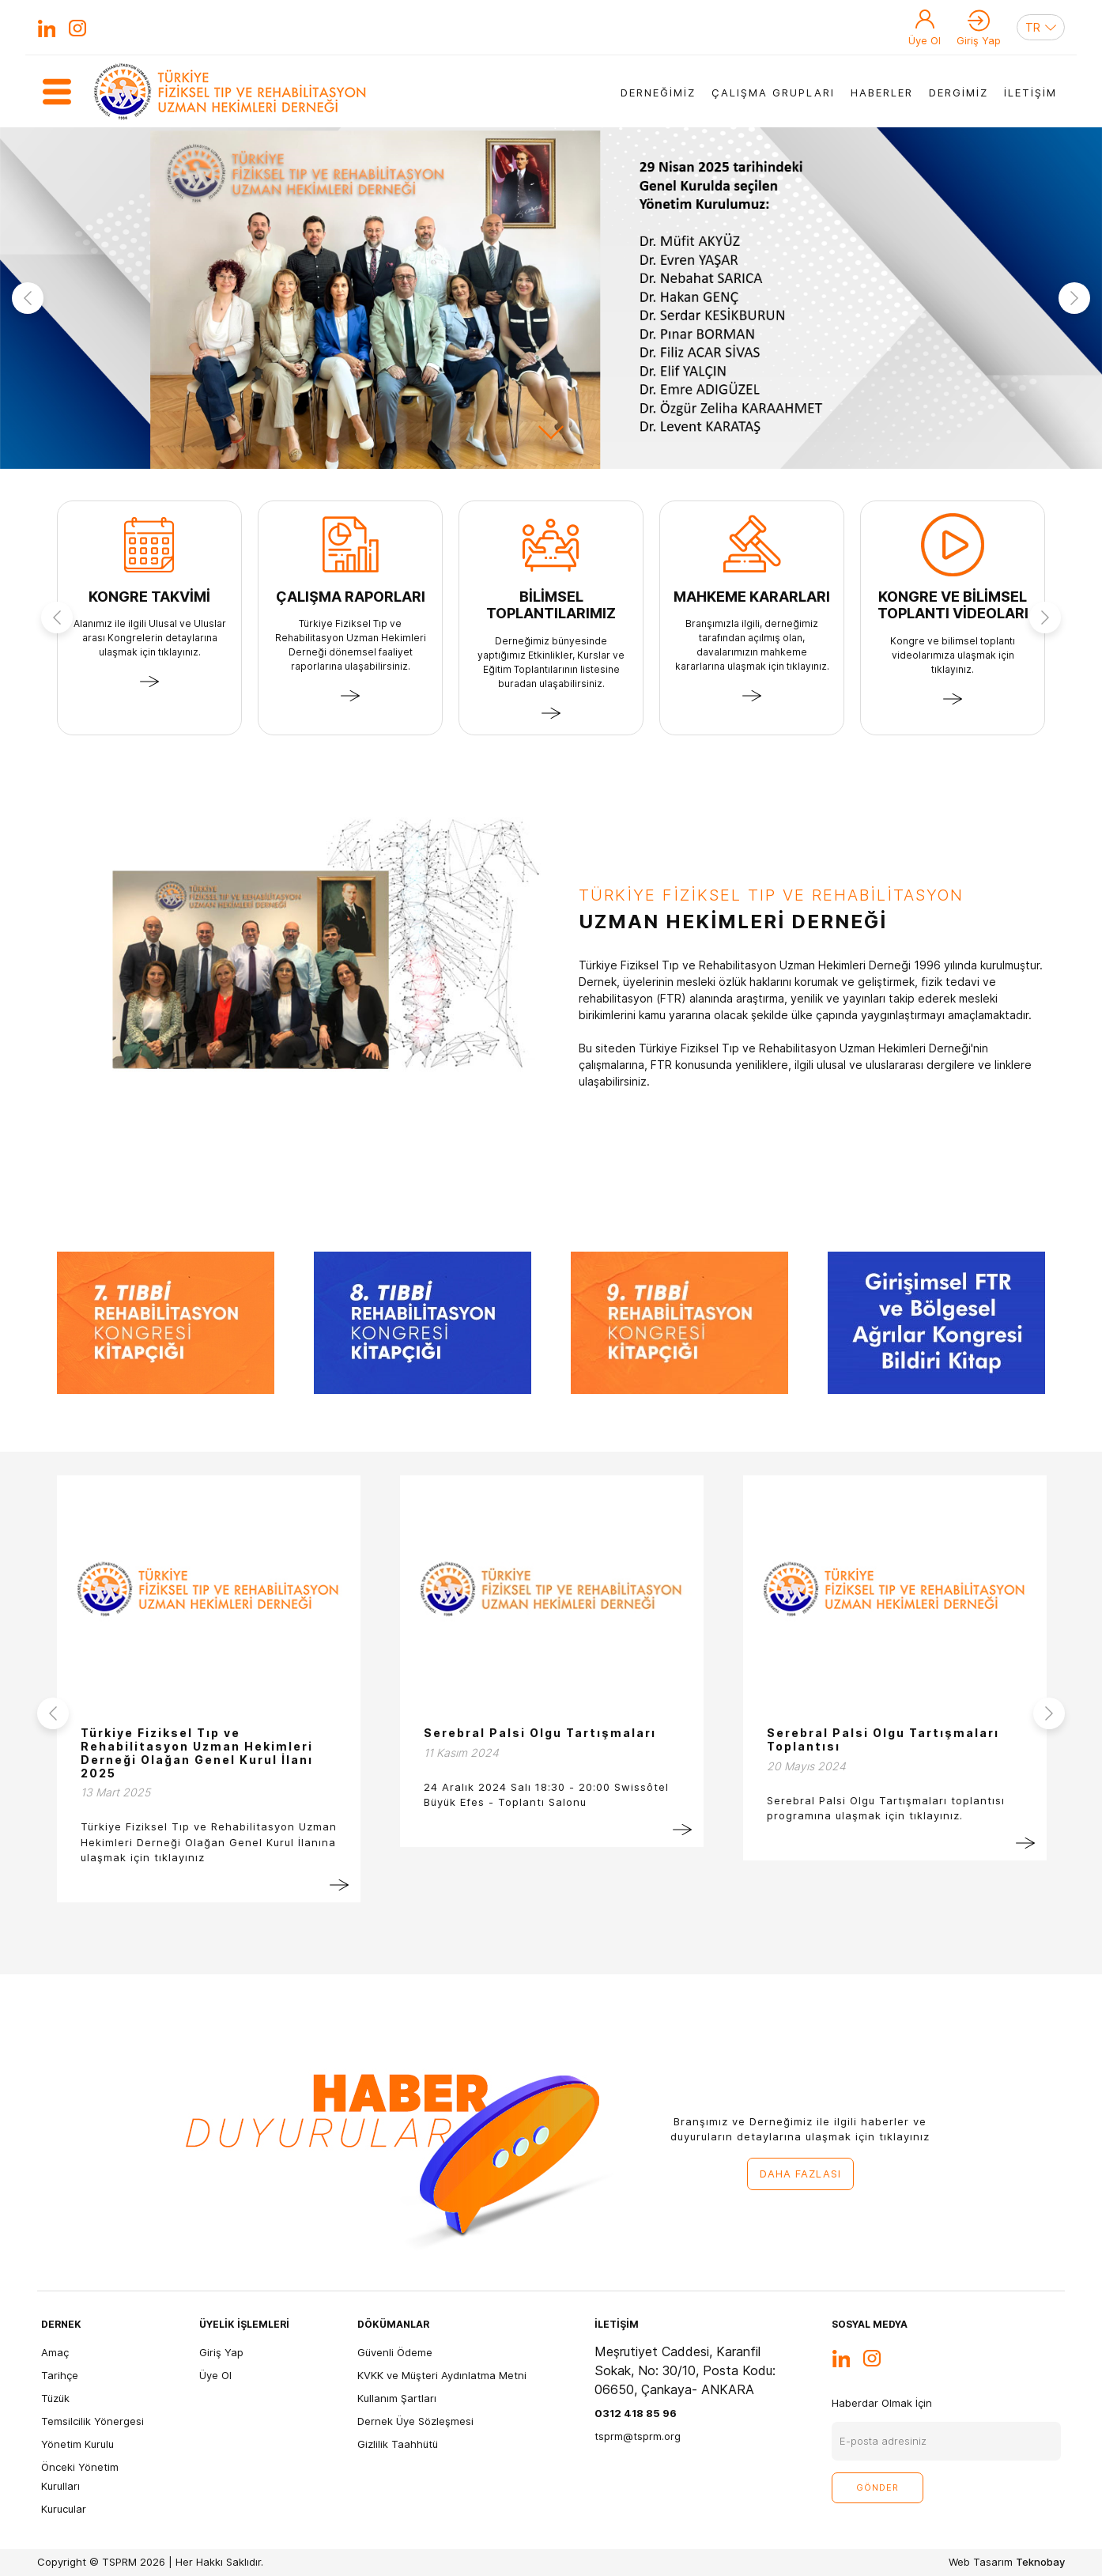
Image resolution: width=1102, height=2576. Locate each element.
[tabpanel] (551, 298)
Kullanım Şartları (396, 2398)
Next (1074, 298)
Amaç (55, 2352)
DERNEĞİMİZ (658, 92)
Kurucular (63, 2508)
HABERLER (882, 92)
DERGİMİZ (958, 92)
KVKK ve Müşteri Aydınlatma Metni (441, 2375)
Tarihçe (59, 2375)
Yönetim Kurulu (77, 2444)
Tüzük (55, 2398)
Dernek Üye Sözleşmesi (415, 2421)
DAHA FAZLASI (800, 2173)
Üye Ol (924, 40)
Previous (27, 298)
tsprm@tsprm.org (637, 2436)
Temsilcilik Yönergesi (92, 2421)
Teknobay (1040, 2561)
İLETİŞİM (1030, 92)
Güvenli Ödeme (394, 2352)
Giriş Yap (979, 40)
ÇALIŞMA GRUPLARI (773, 92)
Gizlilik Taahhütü (397, 2444)
